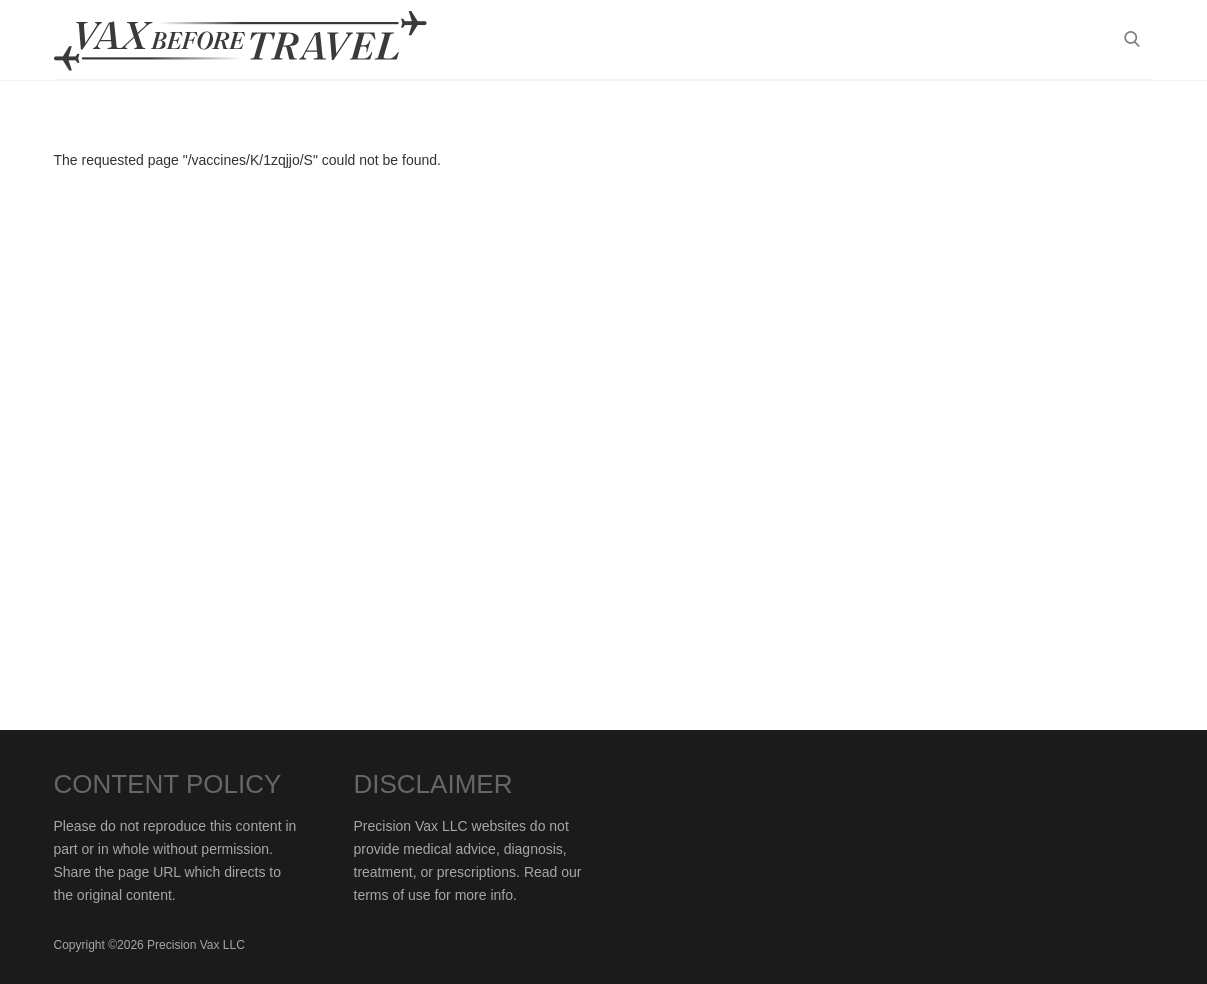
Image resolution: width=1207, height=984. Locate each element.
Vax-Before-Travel (264, 41)
